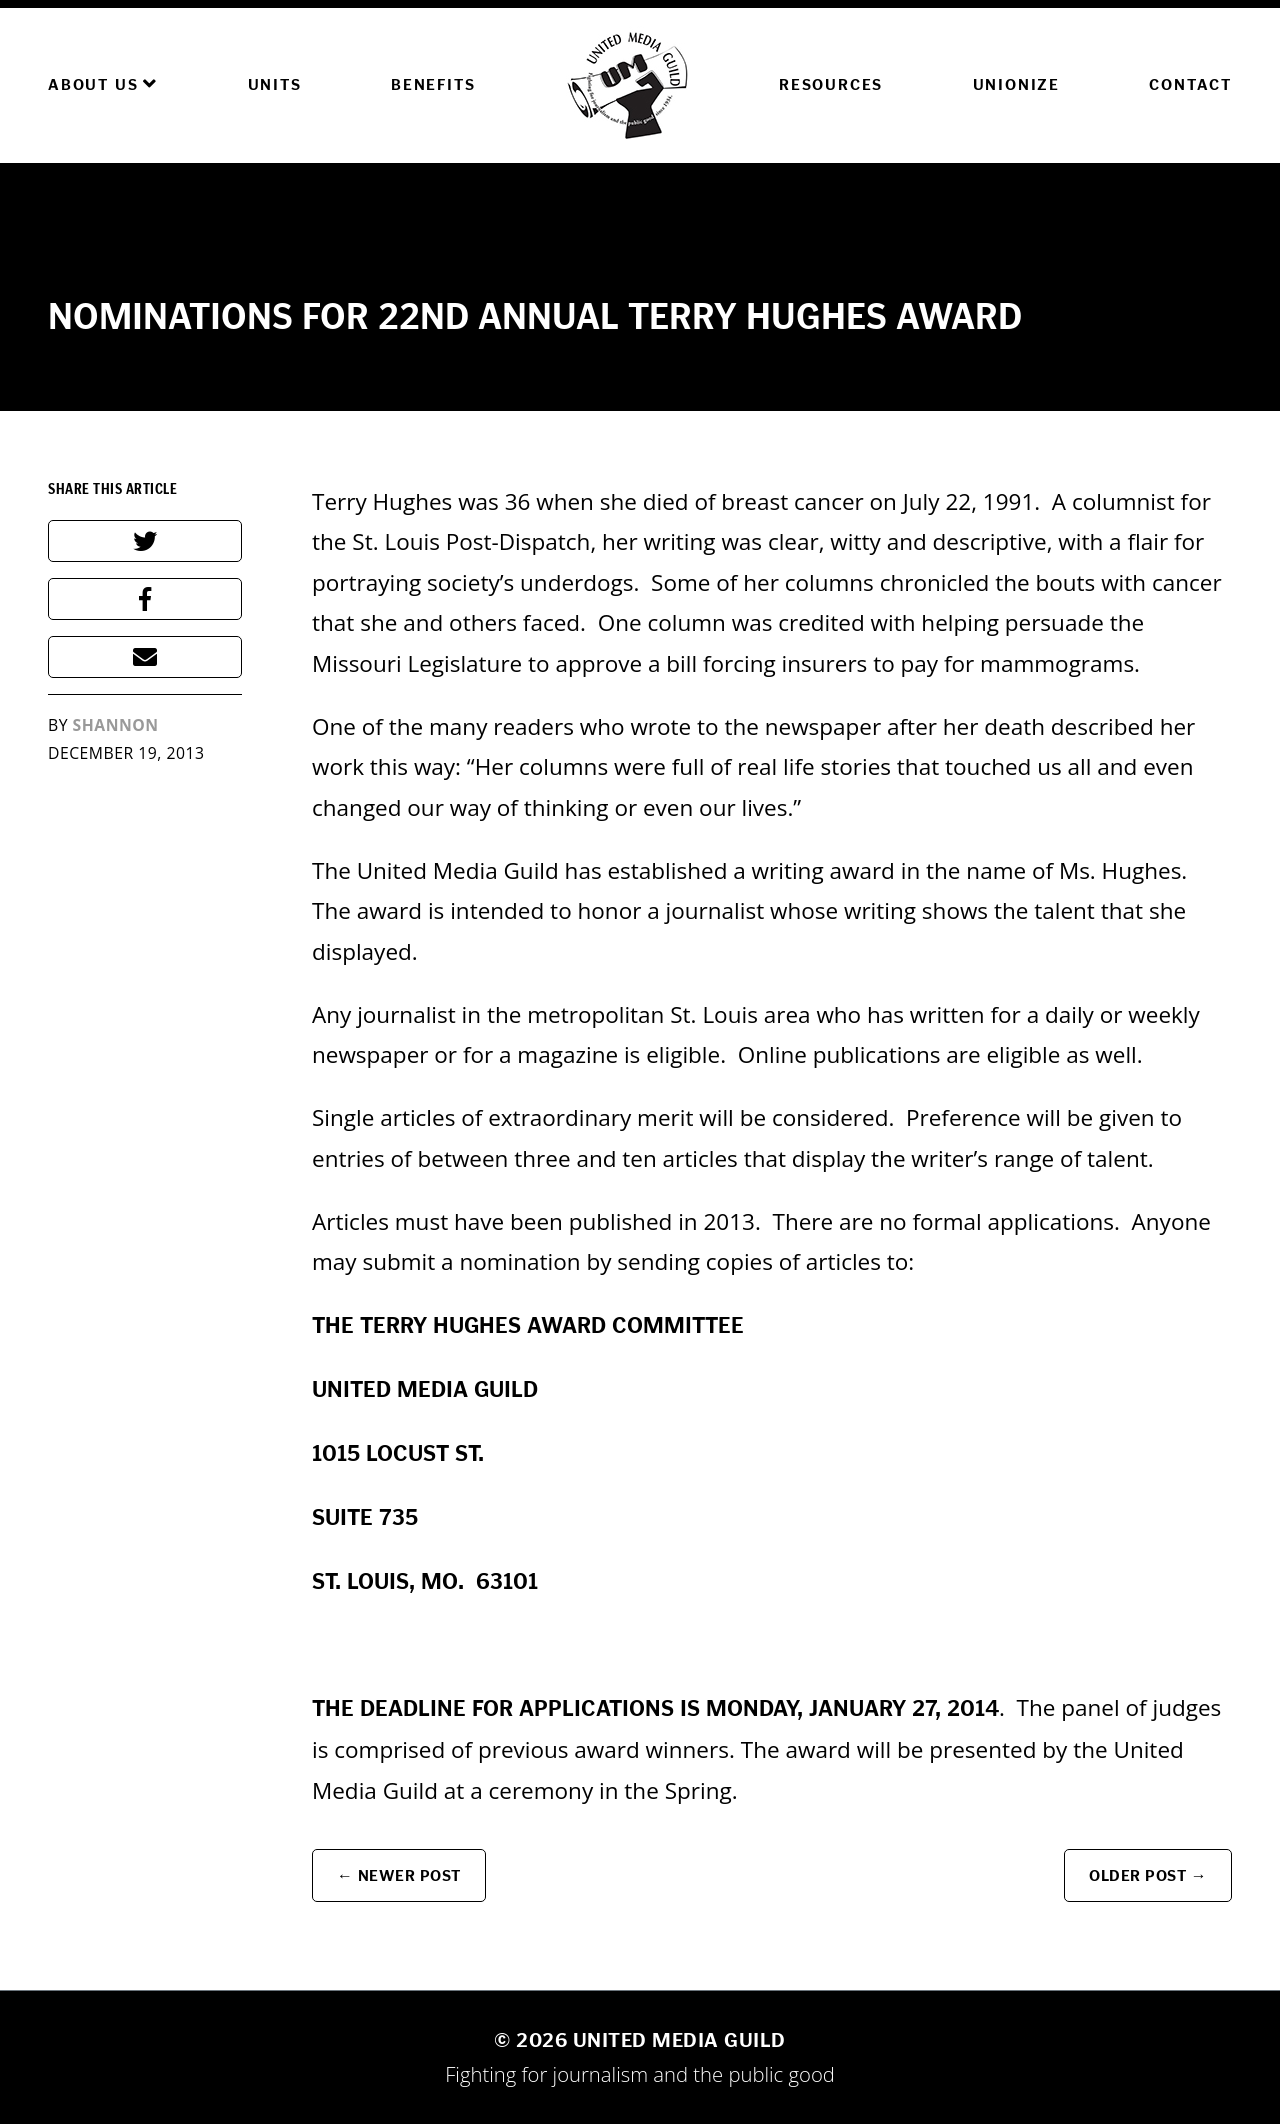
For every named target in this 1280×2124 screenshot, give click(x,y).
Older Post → (1148, 1875)
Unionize (1016, 84)
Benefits (433, 84)
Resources (831, 84)
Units (275, 84)
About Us (103, 84)
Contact (1190, 84)
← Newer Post (399, 1875)
